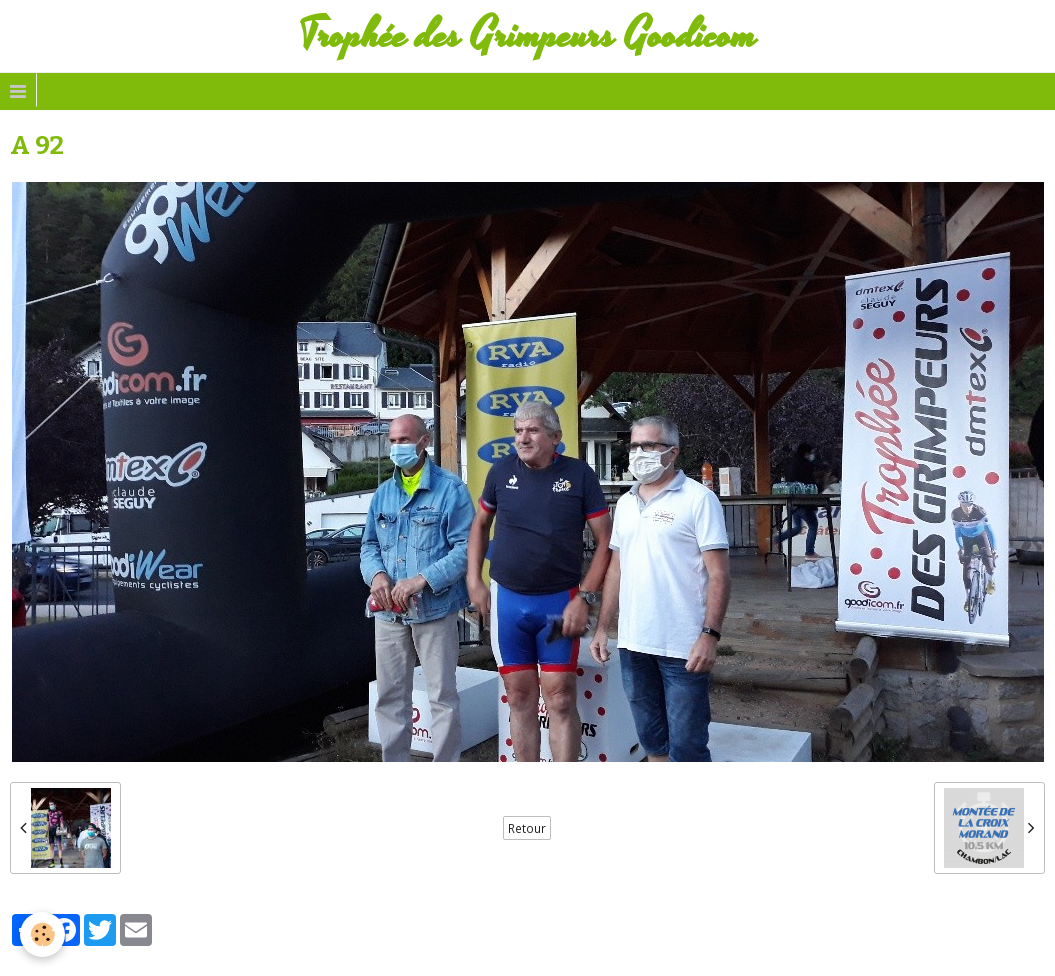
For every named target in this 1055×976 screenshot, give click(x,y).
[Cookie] (42, 934)
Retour (527, 828)
